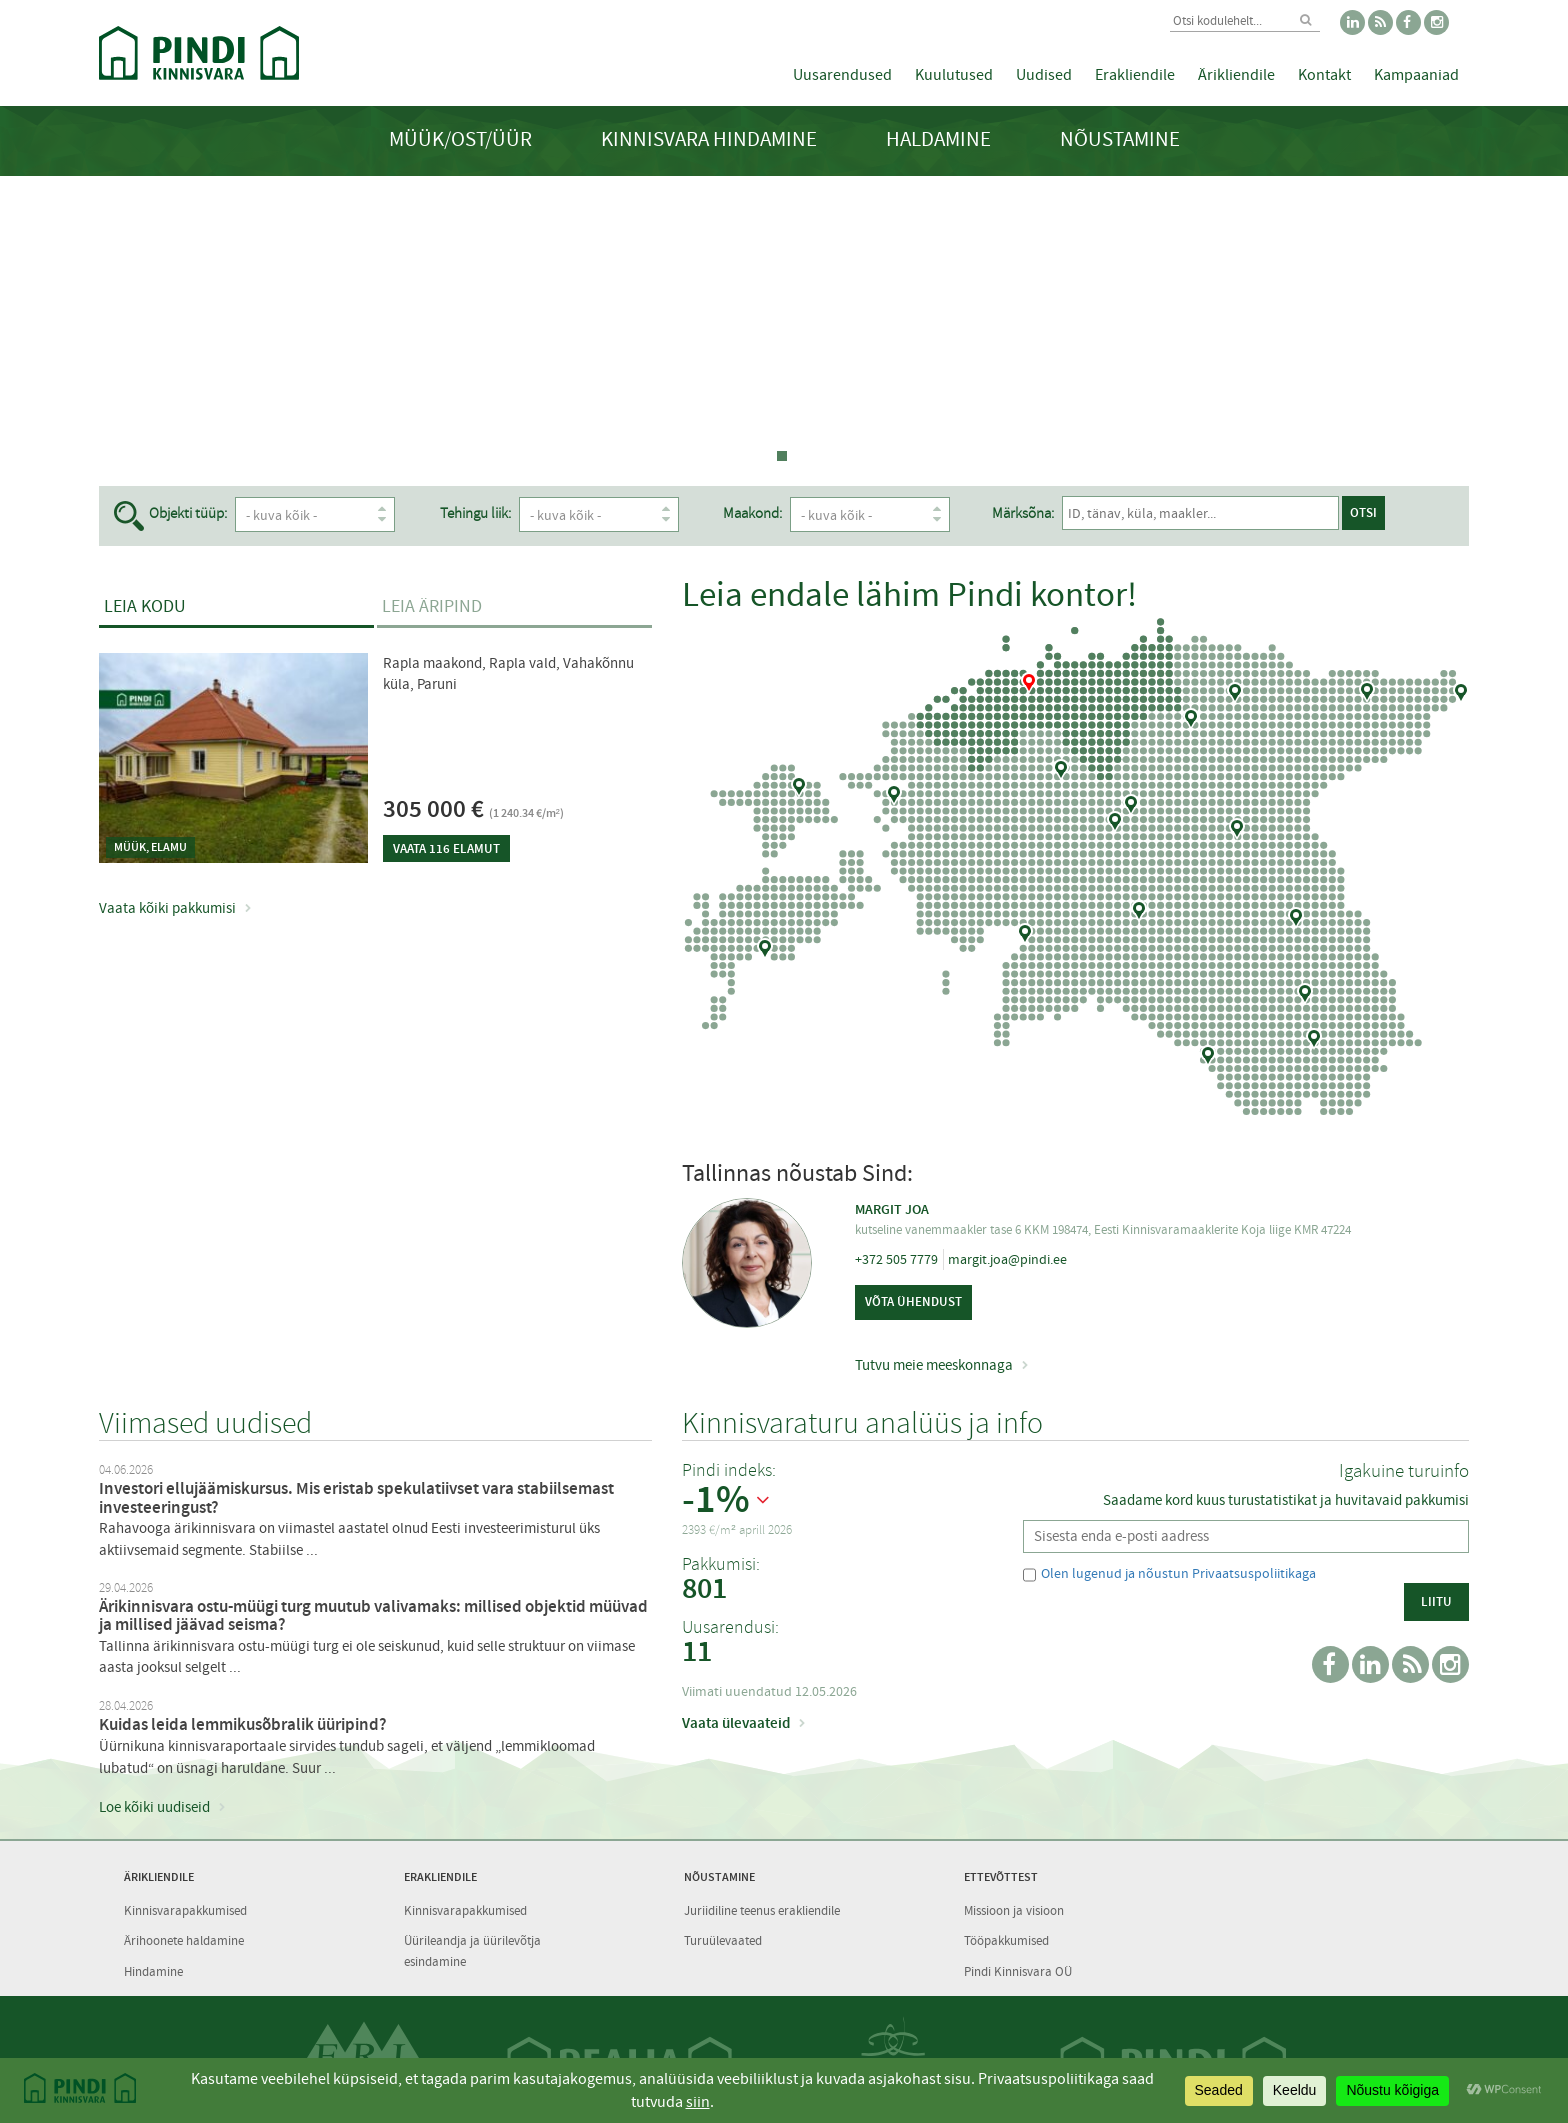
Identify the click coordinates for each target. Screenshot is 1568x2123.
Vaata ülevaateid (736, 1723)
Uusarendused (842, 75)
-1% (716, 1500)
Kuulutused (954, 75)
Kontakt (1324, 75)
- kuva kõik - (320, 514)
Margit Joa (892, 1209)
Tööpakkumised (1006, 1940)
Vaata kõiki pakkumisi (167, 908)
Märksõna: (1078, 513)
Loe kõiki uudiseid (154, 1807)
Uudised (1044, 75)
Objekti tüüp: (188, 513)
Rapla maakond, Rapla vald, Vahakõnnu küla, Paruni (508, 673)
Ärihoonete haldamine (184, 1940)
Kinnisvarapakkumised (185, 1910)
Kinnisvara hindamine (709, 139)
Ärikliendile (1236, 75)
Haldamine (938, 139)
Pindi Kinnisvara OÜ (1018, 1971)
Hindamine (153, 1971)
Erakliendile (1135, 75)
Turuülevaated (723, 1940)
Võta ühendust (913, 1301)
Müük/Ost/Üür (460, 139)
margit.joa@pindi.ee (1007, 1259)
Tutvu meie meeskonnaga (934, 1365)
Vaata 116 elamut (446, 848)
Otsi (1349, 512)
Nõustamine (1120, 139)
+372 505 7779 (896, 1259)
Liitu (1436, 1601)
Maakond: (790, 513)
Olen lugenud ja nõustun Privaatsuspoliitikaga (1178, 1573)
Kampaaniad (1416, 75)
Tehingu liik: (494, 513)
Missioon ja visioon (1014, 1910)
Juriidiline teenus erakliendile (762, 1910)
